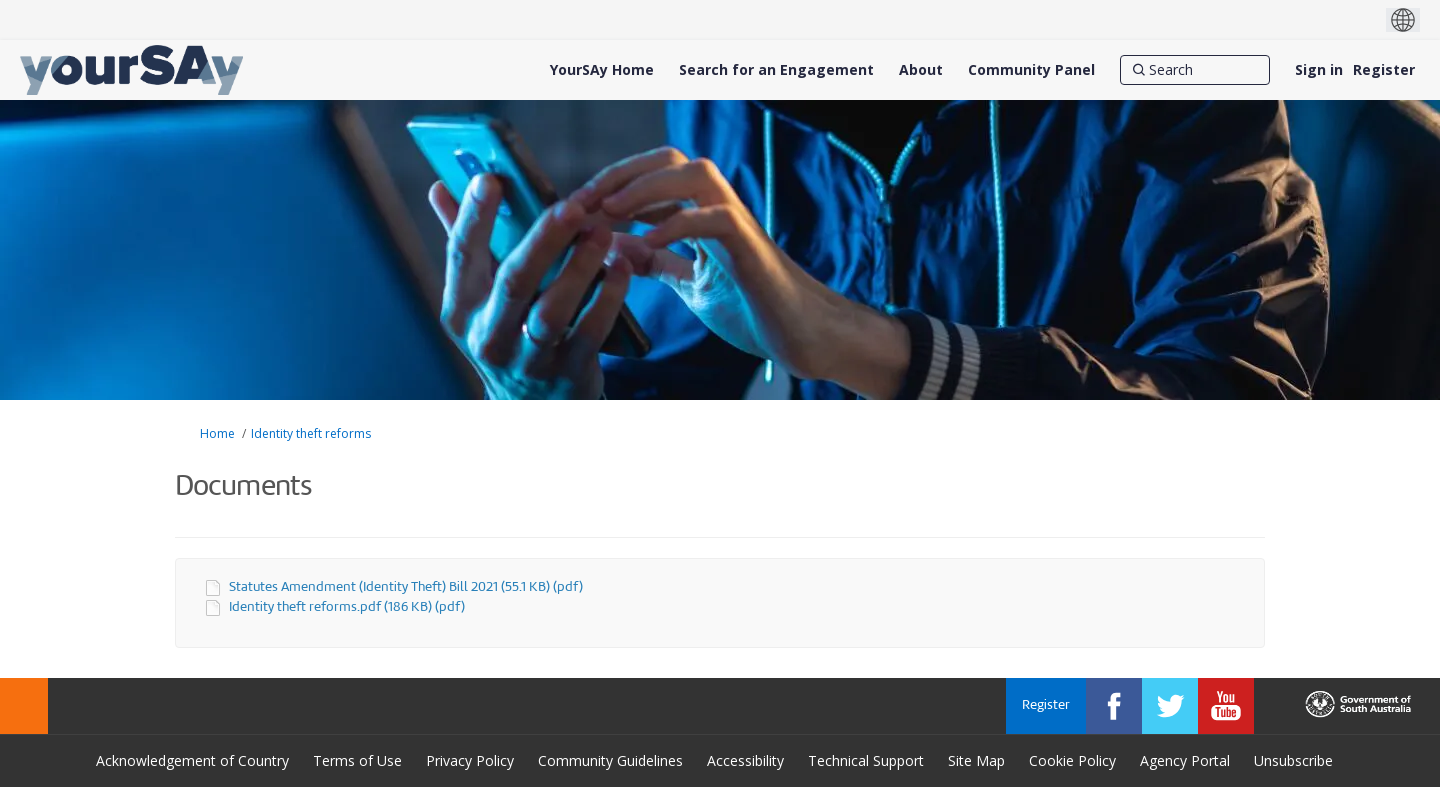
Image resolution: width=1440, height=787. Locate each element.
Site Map (976, 760)
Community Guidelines (610, 760)
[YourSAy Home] (602, 70)
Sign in (1319, 69)
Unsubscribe (1293, 760)
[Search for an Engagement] (776, 70)
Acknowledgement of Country (192, 760)
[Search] (1195, 70)
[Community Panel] (1031, 70)
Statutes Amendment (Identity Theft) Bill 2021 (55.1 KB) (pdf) (406, 587)
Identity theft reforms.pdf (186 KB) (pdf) (347, 607)
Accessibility (745, 760)
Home (217, 433)
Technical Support (866, 760)
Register (1384, 69)
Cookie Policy (1072, 760)
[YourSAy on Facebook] (1114, 706)
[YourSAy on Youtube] (1226, 706)
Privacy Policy (470, 760)
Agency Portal (1185, 760)
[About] (921, 70)
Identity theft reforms (311, 433)
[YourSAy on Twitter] (1170, 706)
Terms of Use (357, 760)
